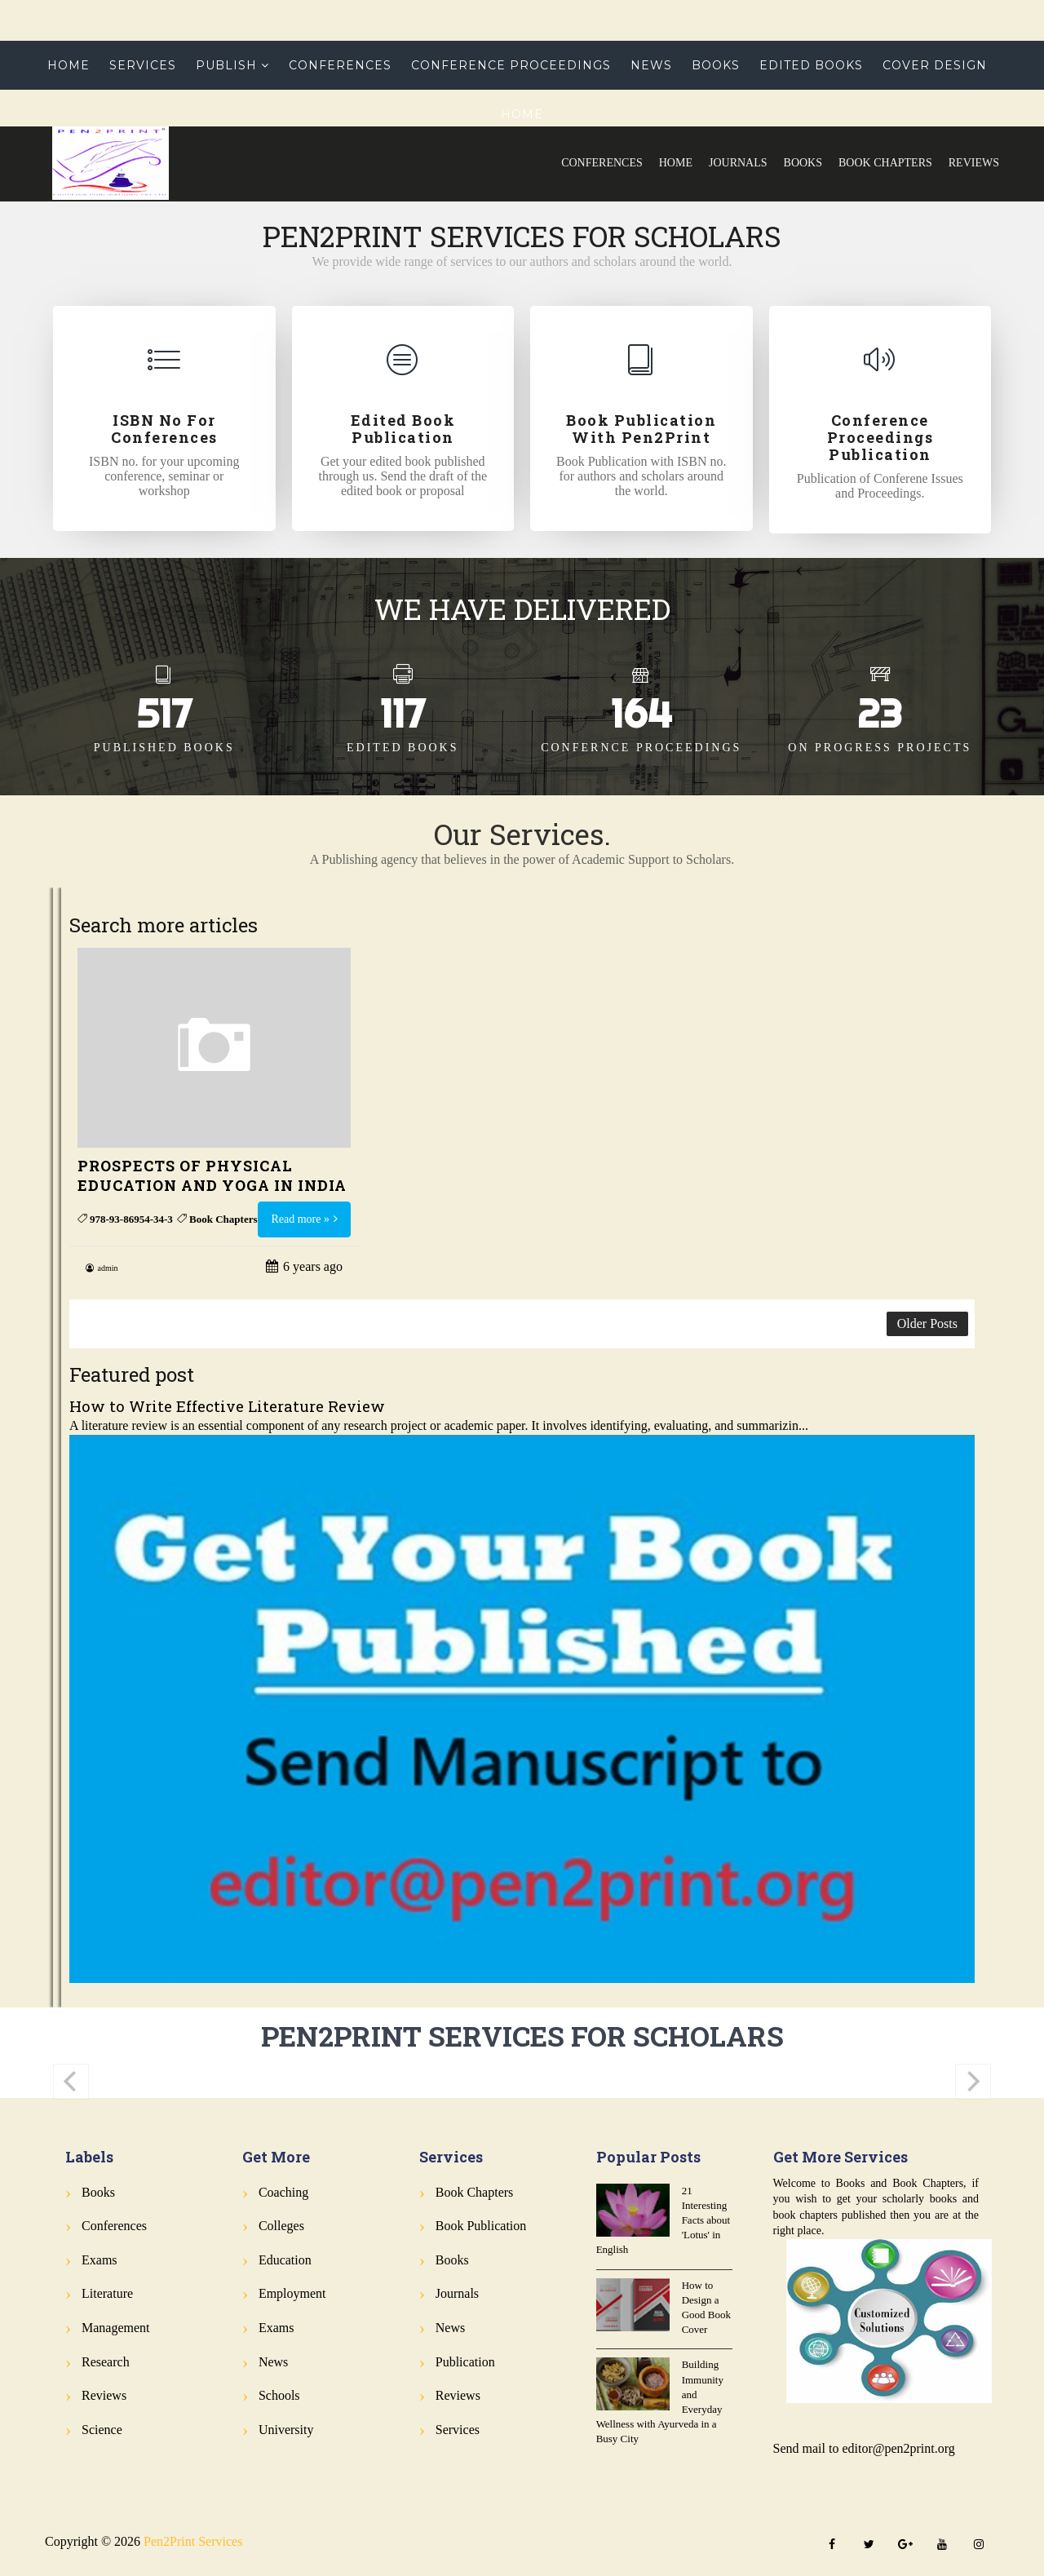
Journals (738, 163)
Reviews (974, 163)
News (651, 65)
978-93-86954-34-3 (131, 1219)
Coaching (283, 2192)
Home (675, 163)
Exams (99, 2260)
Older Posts (927, 1323)
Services (142, 65)
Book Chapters (885, 163)
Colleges (281, 2226)
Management (116, 2328)
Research (106, 2362)
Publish (226, 65)
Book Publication (481, 2226)
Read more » (300, 1219)
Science (102, 2430)
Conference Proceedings (511, 65)
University (286, 2430)
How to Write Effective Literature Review (227, 1406)
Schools (279, 2395)
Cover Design (935, 65)
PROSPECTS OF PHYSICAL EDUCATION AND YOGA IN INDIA (212, 1175)
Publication (465, 2362)
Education (285, 2260)
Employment (292, 2293)
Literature (107, 2293)
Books (803, 163)
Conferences (602, 163)
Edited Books (811, 65)
